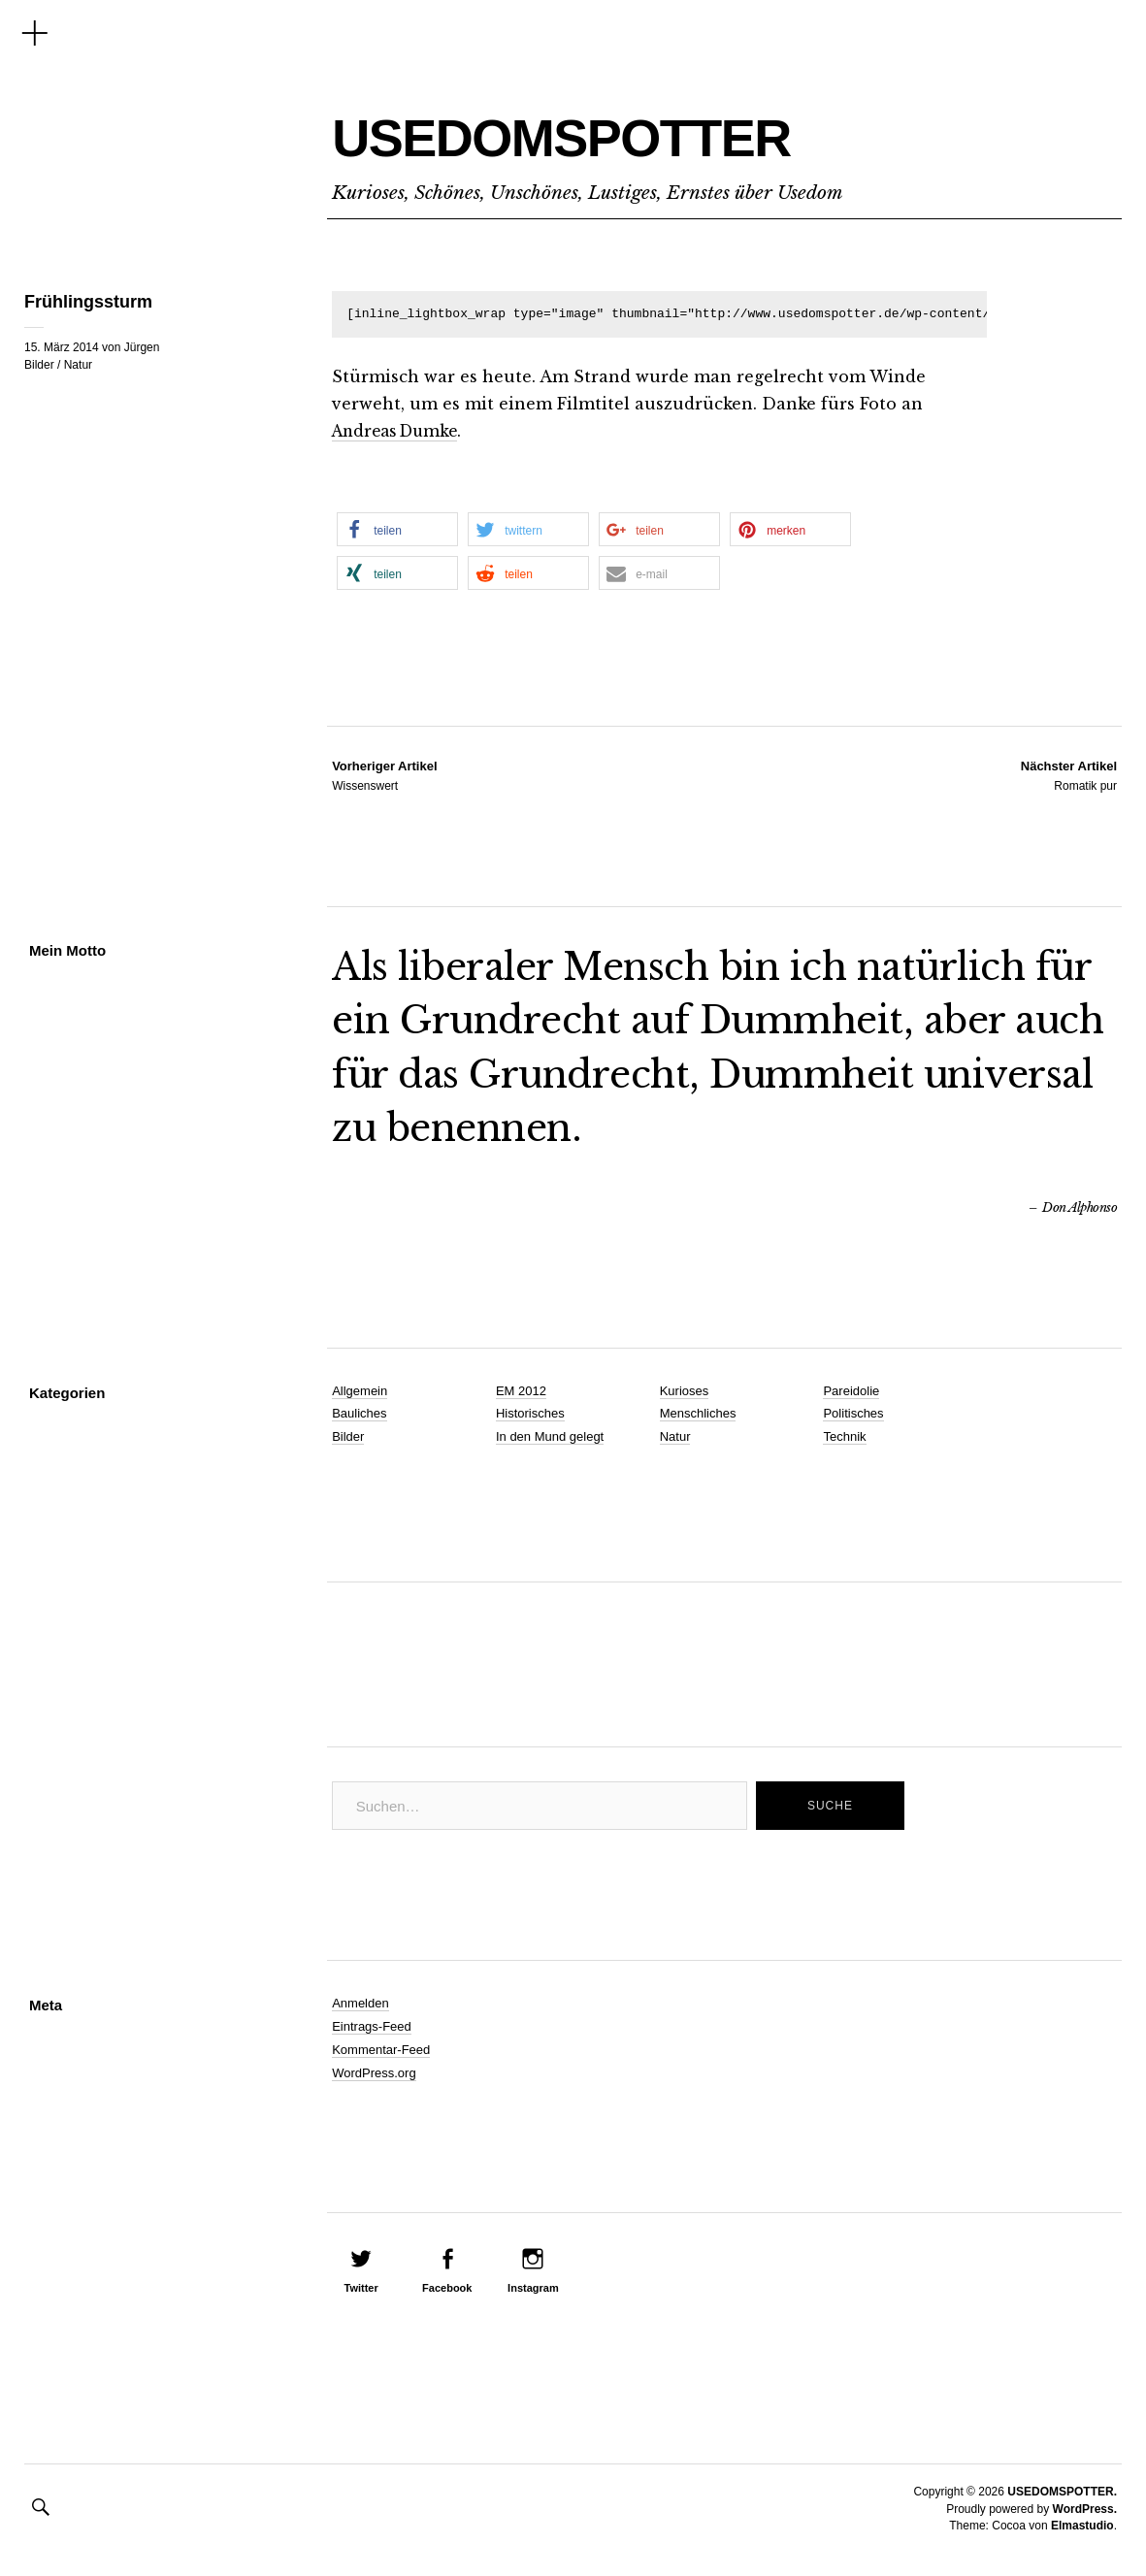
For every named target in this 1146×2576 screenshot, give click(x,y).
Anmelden (360, 2003)
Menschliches (698, 1413)
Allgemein (359, 1391)
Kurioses (684, 1391)
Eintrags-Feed (371, 2026)
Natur (78, 365)
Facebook (447, 2288)
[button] (397, 529)
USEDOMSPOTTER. (1062, 2491)
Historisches (530, 1413)
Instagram (533, 2288)
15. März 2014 (61, 347)
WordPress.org (373, 2073)
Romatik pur (1069, 775)
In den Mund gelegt (550, 1436)
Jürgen (142, 347)
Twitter (361, 2288)
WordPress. (1085, 2509)
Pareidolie (851, 1391)
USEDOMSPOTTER (637, 132)
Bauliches (359, 1413)
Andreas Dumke (400, 430)
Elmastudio (1082, 2525)
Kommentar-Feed (381, 2049)
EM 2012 (521, 1391)
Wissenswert (384, 775)
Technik (844, 1436)
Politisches (853, 1413)
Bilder (39, 365)
